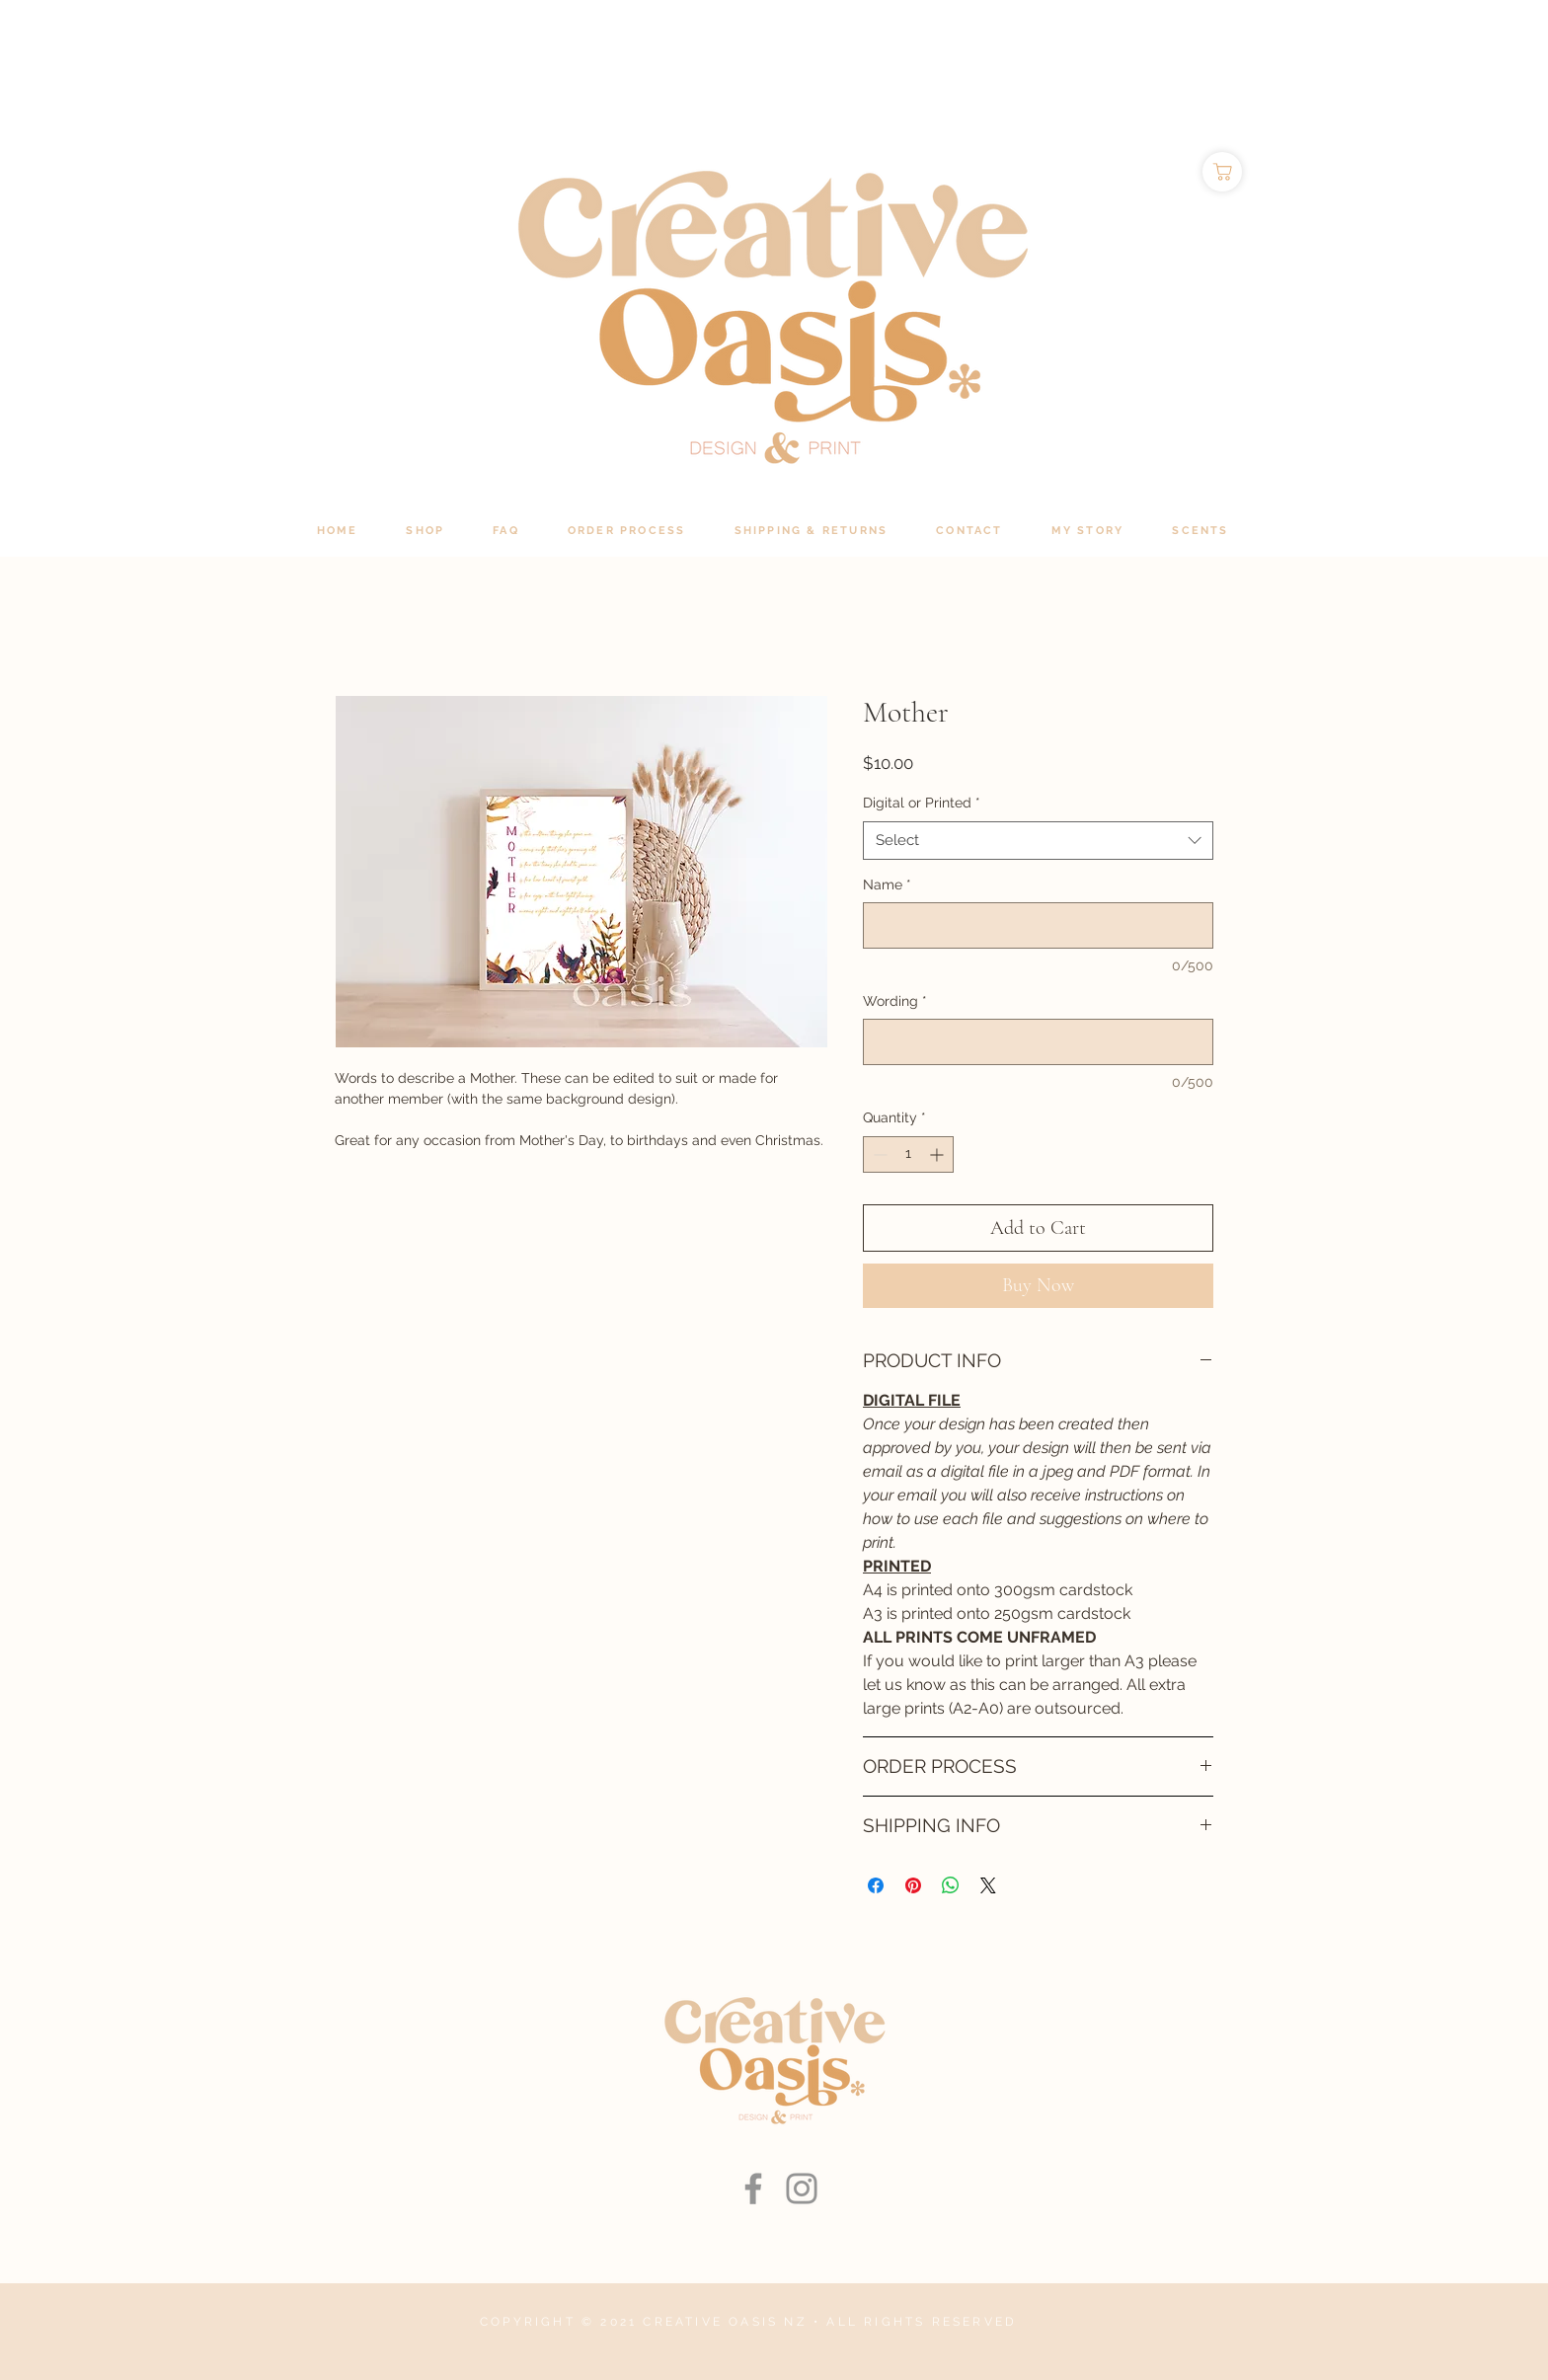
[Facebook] (753, 2188)
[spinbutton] (908, 1154)
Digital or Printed (921, 802)
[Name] (1038, 925)
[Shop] (1222, 172)
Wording (895, 1001)
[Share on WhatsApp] (951, 1885)
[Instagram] (801, 2188)
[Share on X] (988, 1885)
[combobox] (1038, 840)
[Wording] (1038, 1042)
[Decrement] (878, 1154)
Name (887, 884)
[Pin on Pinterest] (913, 1885)
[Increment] (938, 1154)
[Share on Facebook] (876, 1885)
